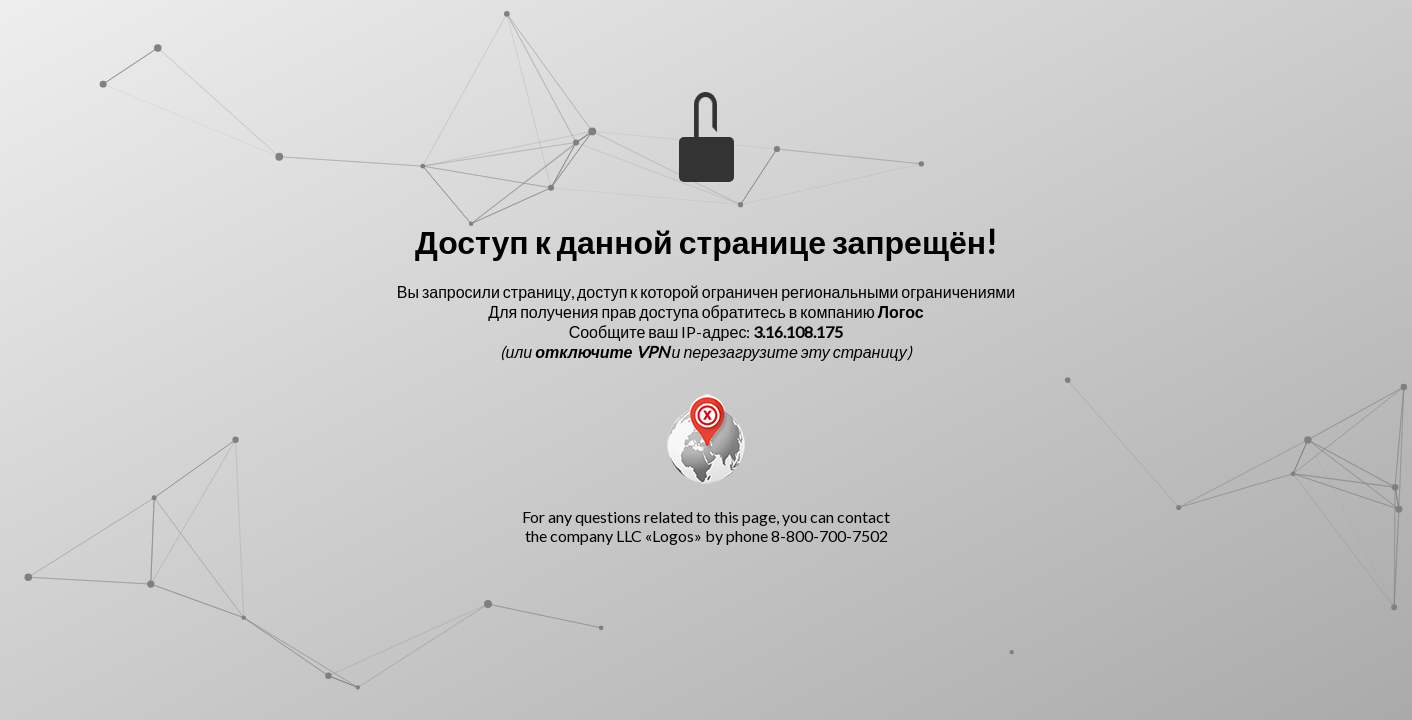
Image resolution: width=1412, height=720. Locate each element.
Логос (901, 311)
